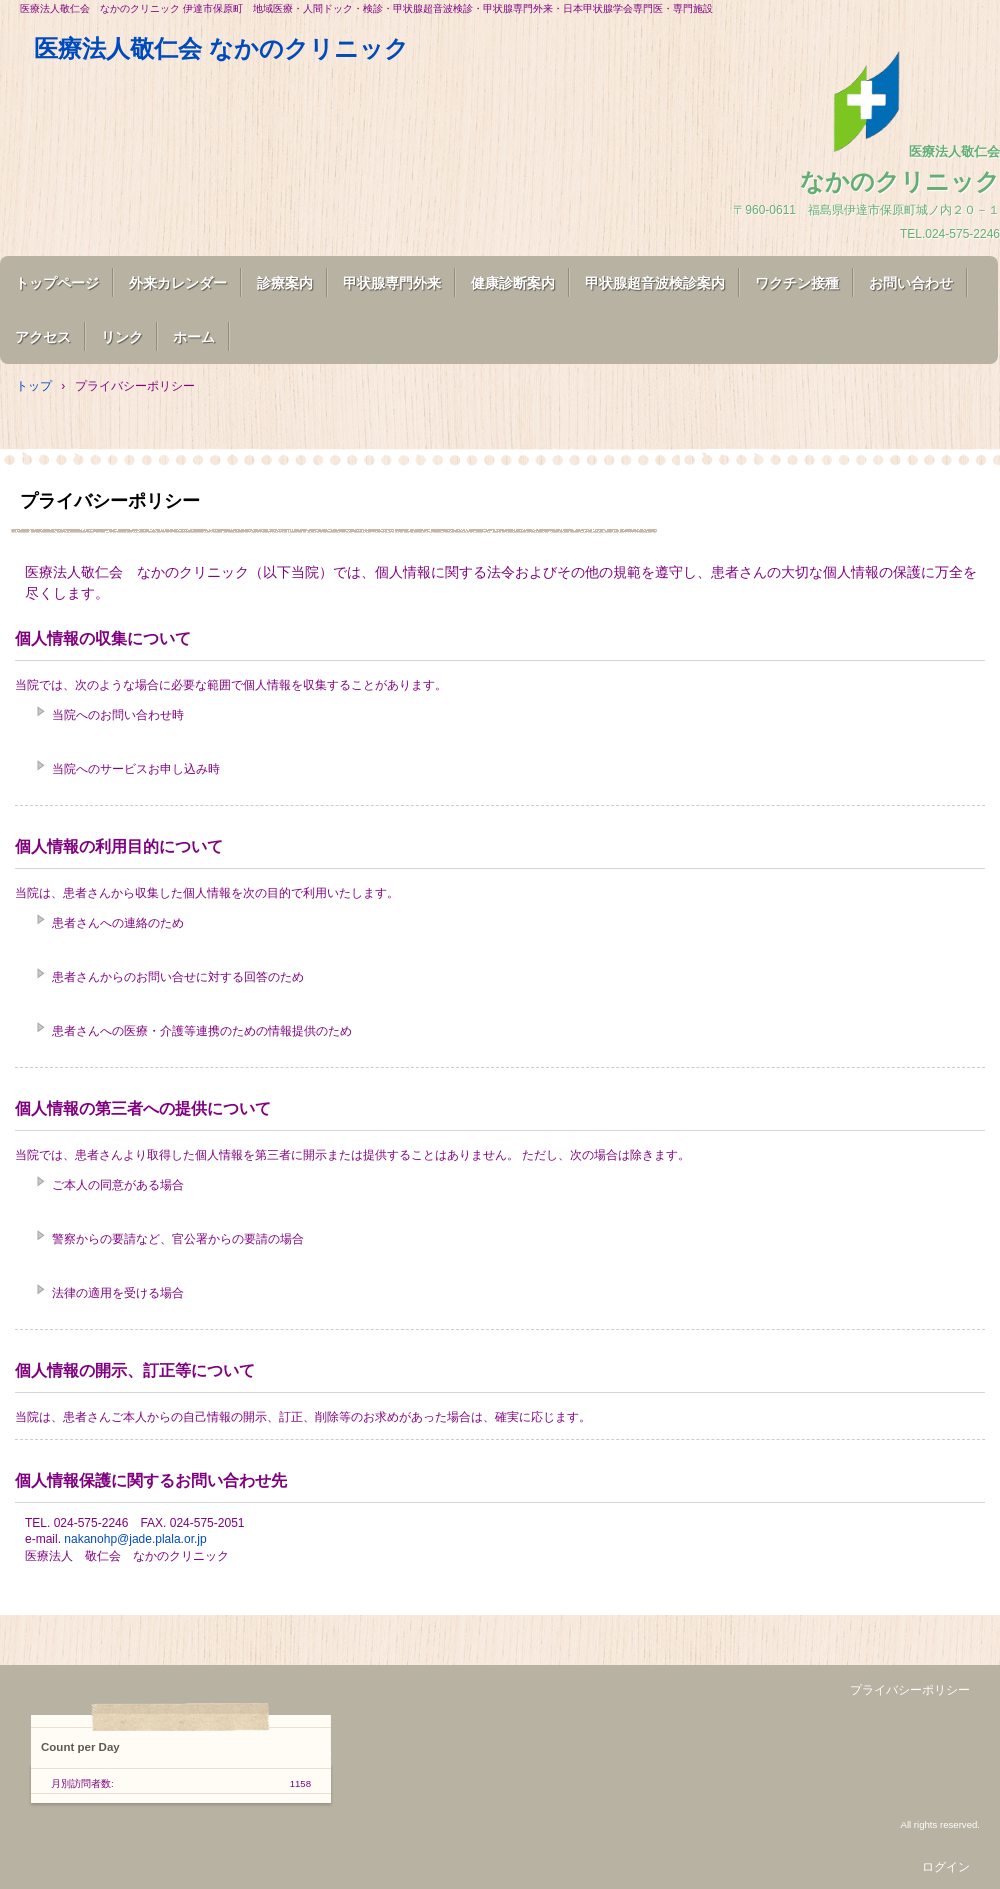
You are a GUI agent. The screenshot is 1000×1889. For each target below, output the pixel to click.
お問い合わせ (911, 283)
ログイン (946, 1867)
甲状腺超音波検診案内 (655, 283)
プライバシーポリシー (910, 1690)
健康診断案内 (513, 283)
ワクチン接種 (797, 283)
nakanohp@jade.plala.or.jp (135, 1539)
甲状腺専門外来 (392, 283)
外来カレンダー (178, 283)
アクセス (43, 337)
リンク (122, 337)
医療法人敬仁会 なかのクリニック (209, 48)
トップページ (57, 283)
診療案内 (285, 283)
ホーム (194, 337)
